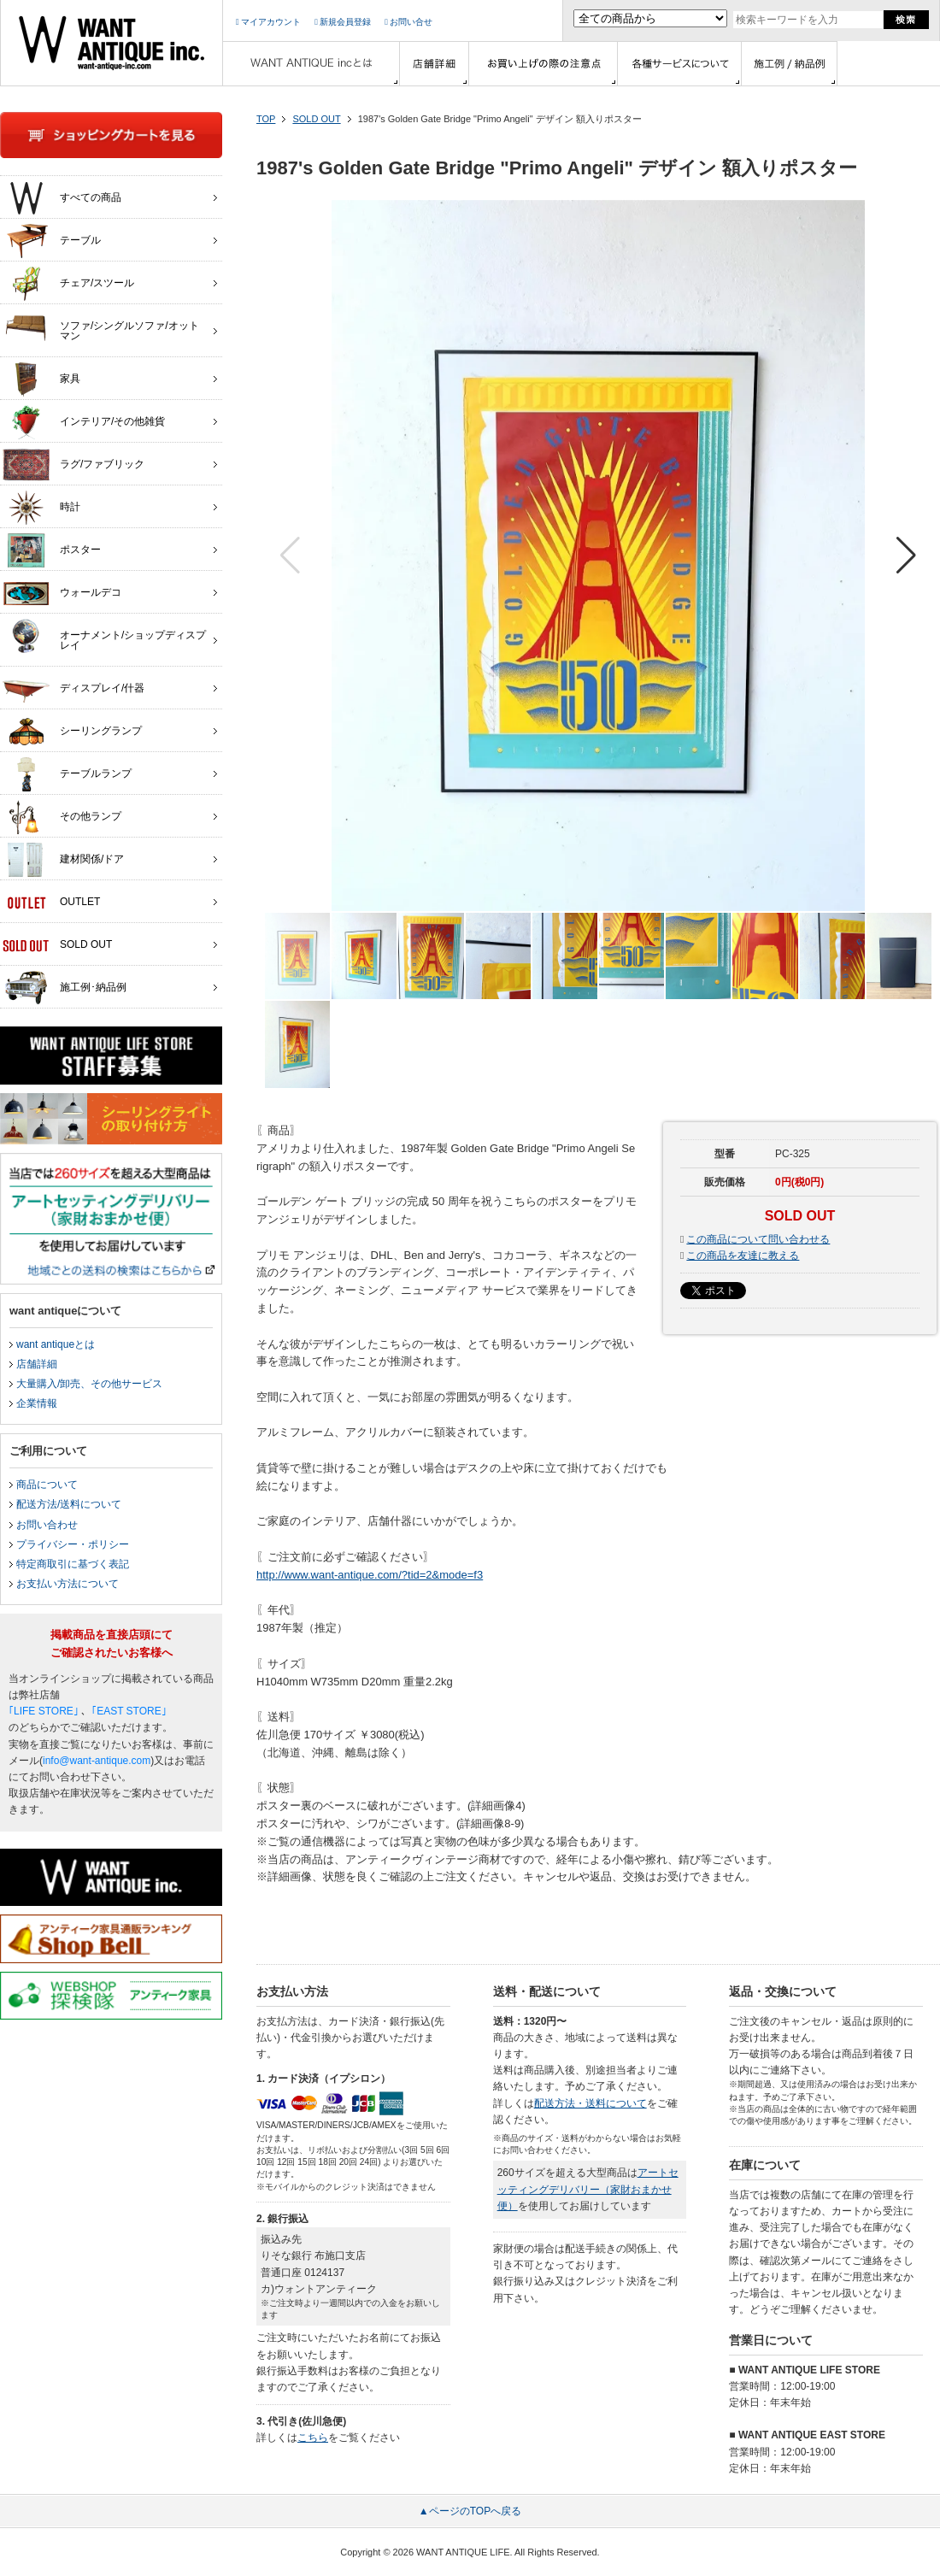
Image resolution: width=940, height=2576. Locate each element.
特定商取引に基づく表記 (72, 1564)
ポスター (52, 550)
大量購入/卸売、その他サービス (89, 1384)
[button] (906, 555)
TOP (265, 119)
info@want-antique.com (96, 1761)
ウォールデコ (62, 593)
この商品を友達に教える (742, 1256)
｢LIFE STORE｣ (44, 1711)
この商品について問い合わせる (758, 1239)
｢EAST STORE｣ (129, 1711)
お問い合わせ (47, 1525)
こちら (312, 2438)
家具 (41, 379)
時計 (41, 508)
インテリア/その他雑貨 (84, 422)
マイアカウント (268, 21)
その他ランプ (62, 817)
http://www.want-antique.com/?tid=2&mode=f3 (369, 1574)
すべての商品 (62, 198)
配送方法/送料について (68, 1504)
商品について (47, 1485)
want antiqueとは (55, 1344)
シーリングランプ (72, 732)
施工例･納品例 (64, 988)
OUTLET (51, 902)
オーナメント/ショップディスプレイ (104, 636)
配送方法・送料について (590, 2103)
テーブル (52, 241)
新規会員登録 (342, 21)
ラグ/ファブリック (73, 465)
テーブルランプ (67, 774)
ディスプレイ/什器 (73, 689)
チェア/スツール (68, 284)
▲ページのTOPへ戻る (470, 2511)
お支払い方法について (67, 1584)
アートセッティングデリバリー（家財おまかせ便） (588, 2189)
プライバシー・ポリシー (72, 1544)
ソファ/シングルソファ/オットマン (101, 326)
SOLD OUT (316, 119)
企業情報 (36, 1403)
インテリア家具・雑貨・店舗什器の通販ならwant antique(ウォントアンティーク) (111, 42)
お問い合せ (408, 21)
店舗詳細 (36, 1364)
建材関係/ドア (63, 860)
